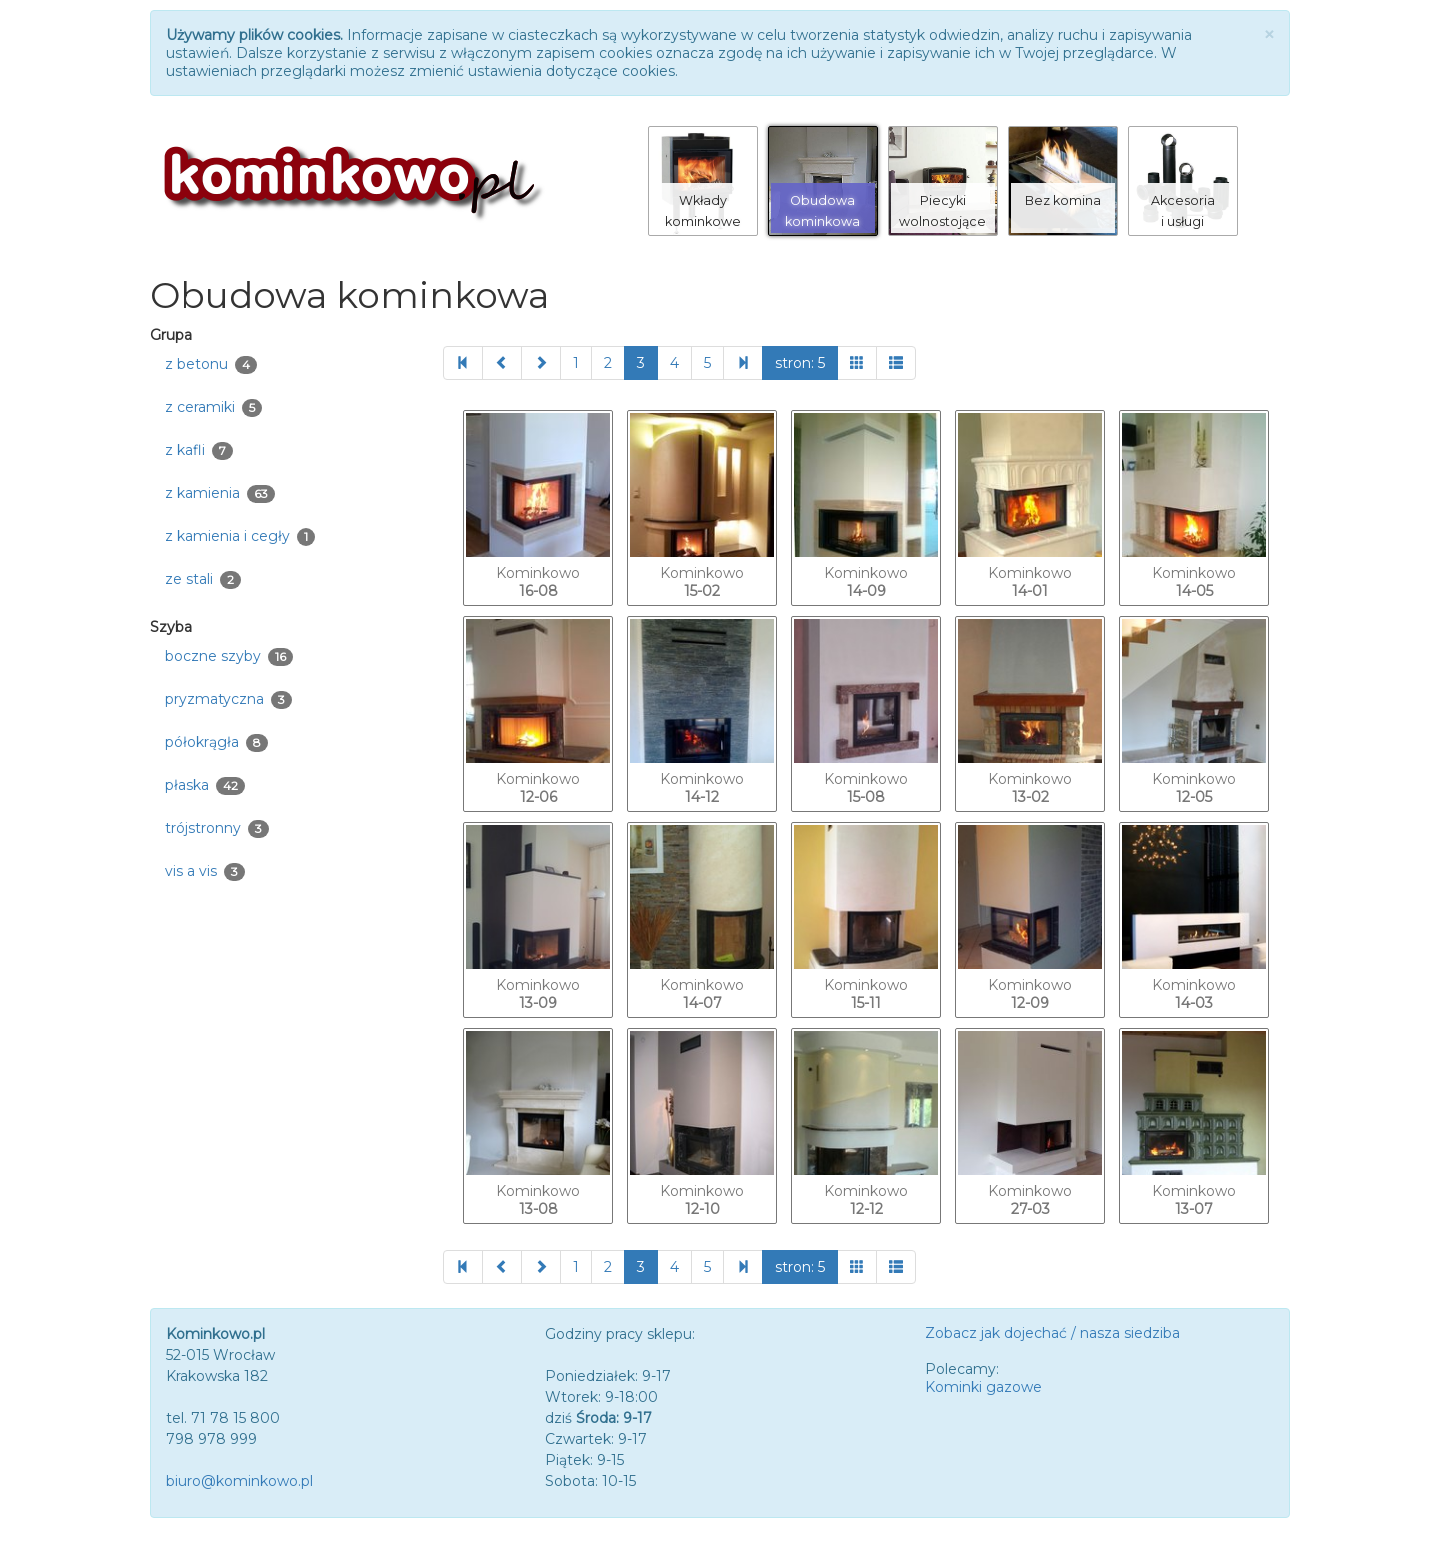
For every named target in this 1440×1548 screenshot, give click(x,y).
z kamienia (220, 493)
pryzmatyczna (228, 699)
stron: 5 (800, 363)
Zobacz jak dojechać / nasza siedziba (1052, 1333)
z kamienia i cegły (240, 536)
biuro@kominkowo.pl (239, 1481)
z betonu (211, 364)
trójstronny (217, 828)
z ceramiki (213, 407)
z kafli (199, 450)
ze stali (203, 579)
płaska (205, 785)
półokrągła (216, 742)
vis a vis (205, 871)
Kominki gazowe (983, 1387)
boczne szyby (229, 656)
